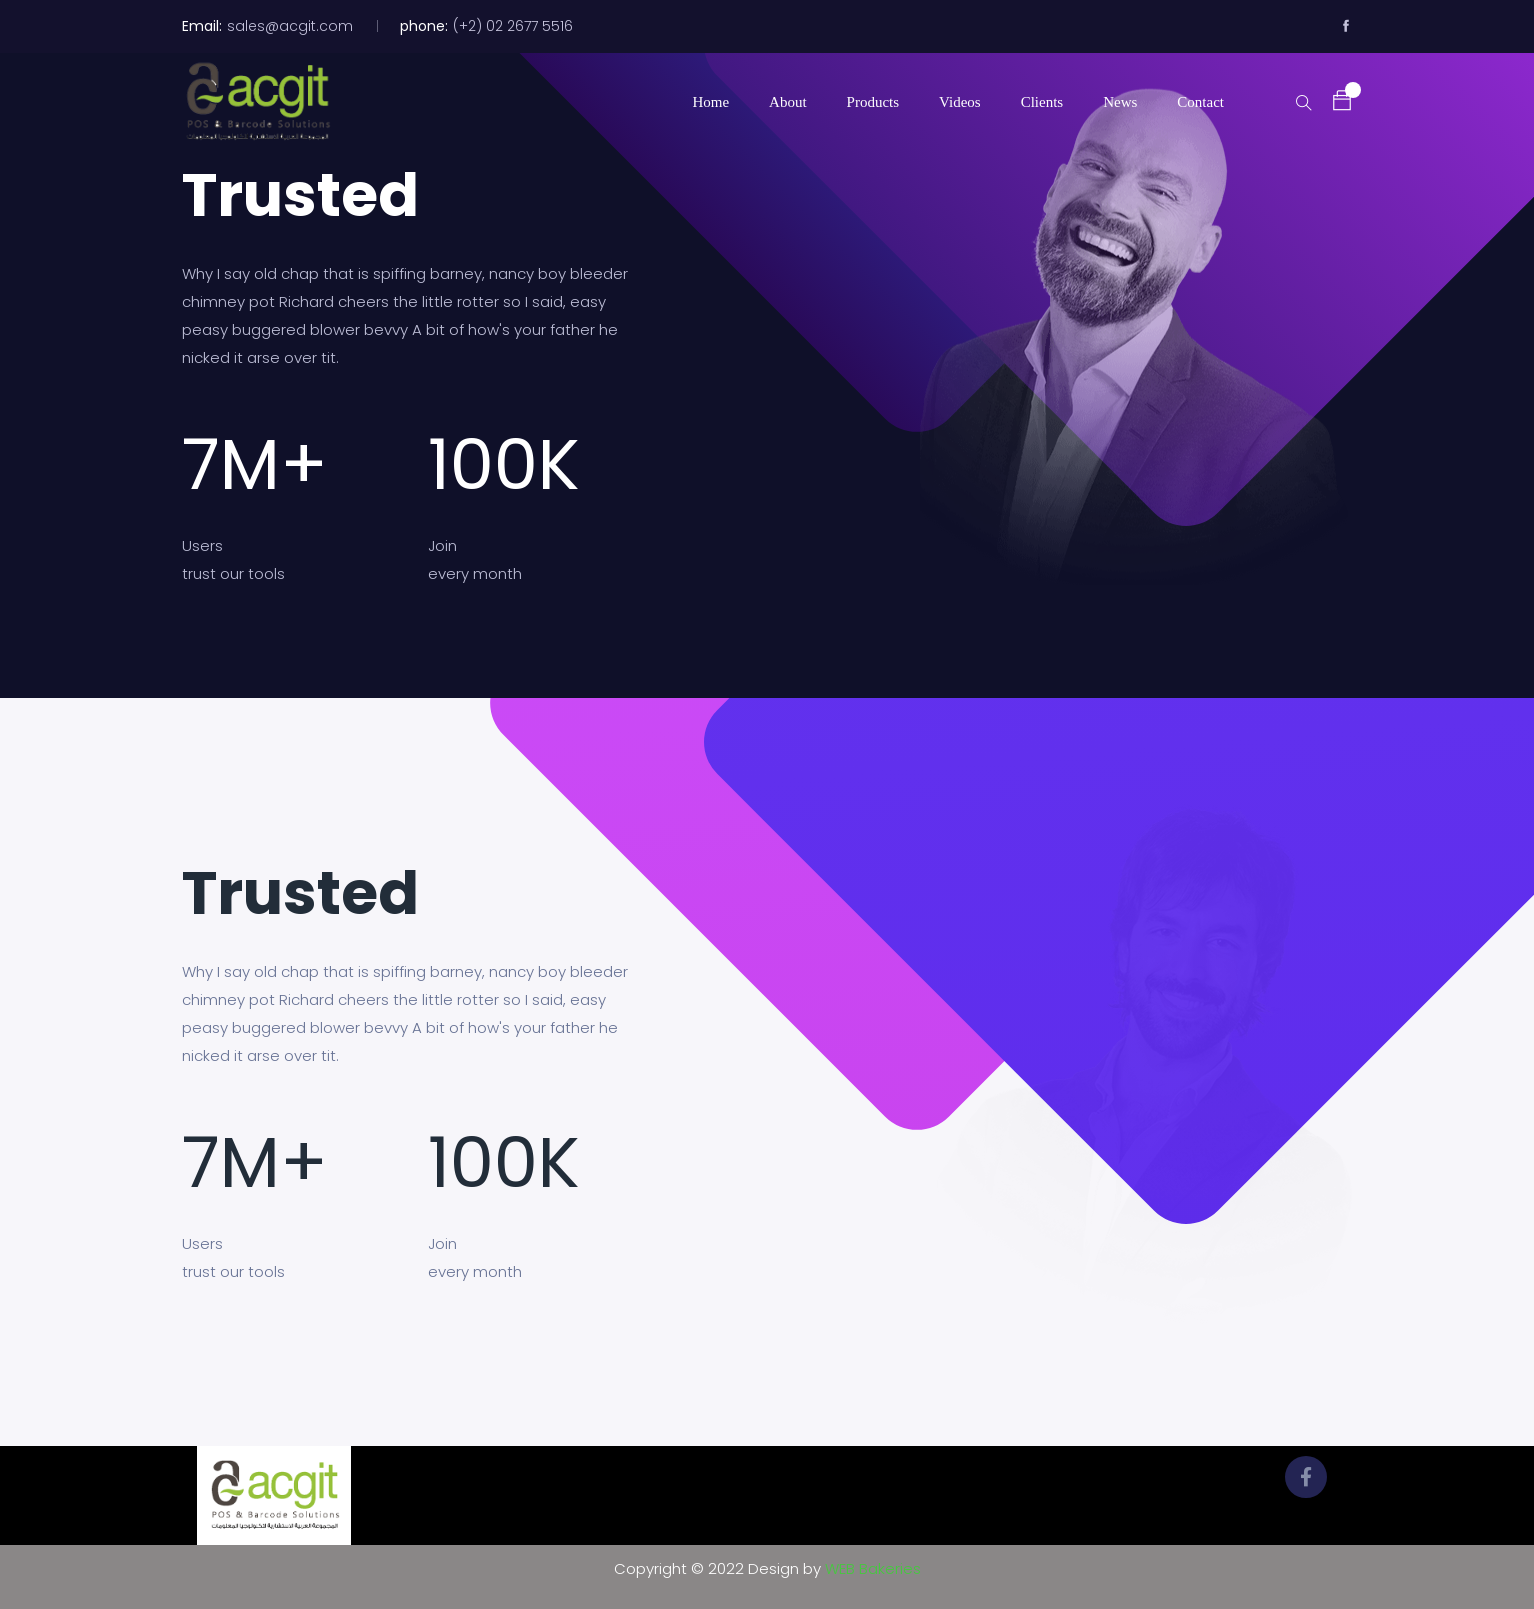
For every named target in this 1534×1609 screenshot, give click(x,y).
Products (873, 102)
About (788, 102)
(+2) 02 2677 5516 (513, 26)
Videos (960, 102)
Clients (1042, 102)
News (1120, 102)
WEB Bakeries (873, 1568)
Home (710, 102)
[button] (1332, 100)
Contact (1200, 102)
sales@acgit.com (290, 26)
